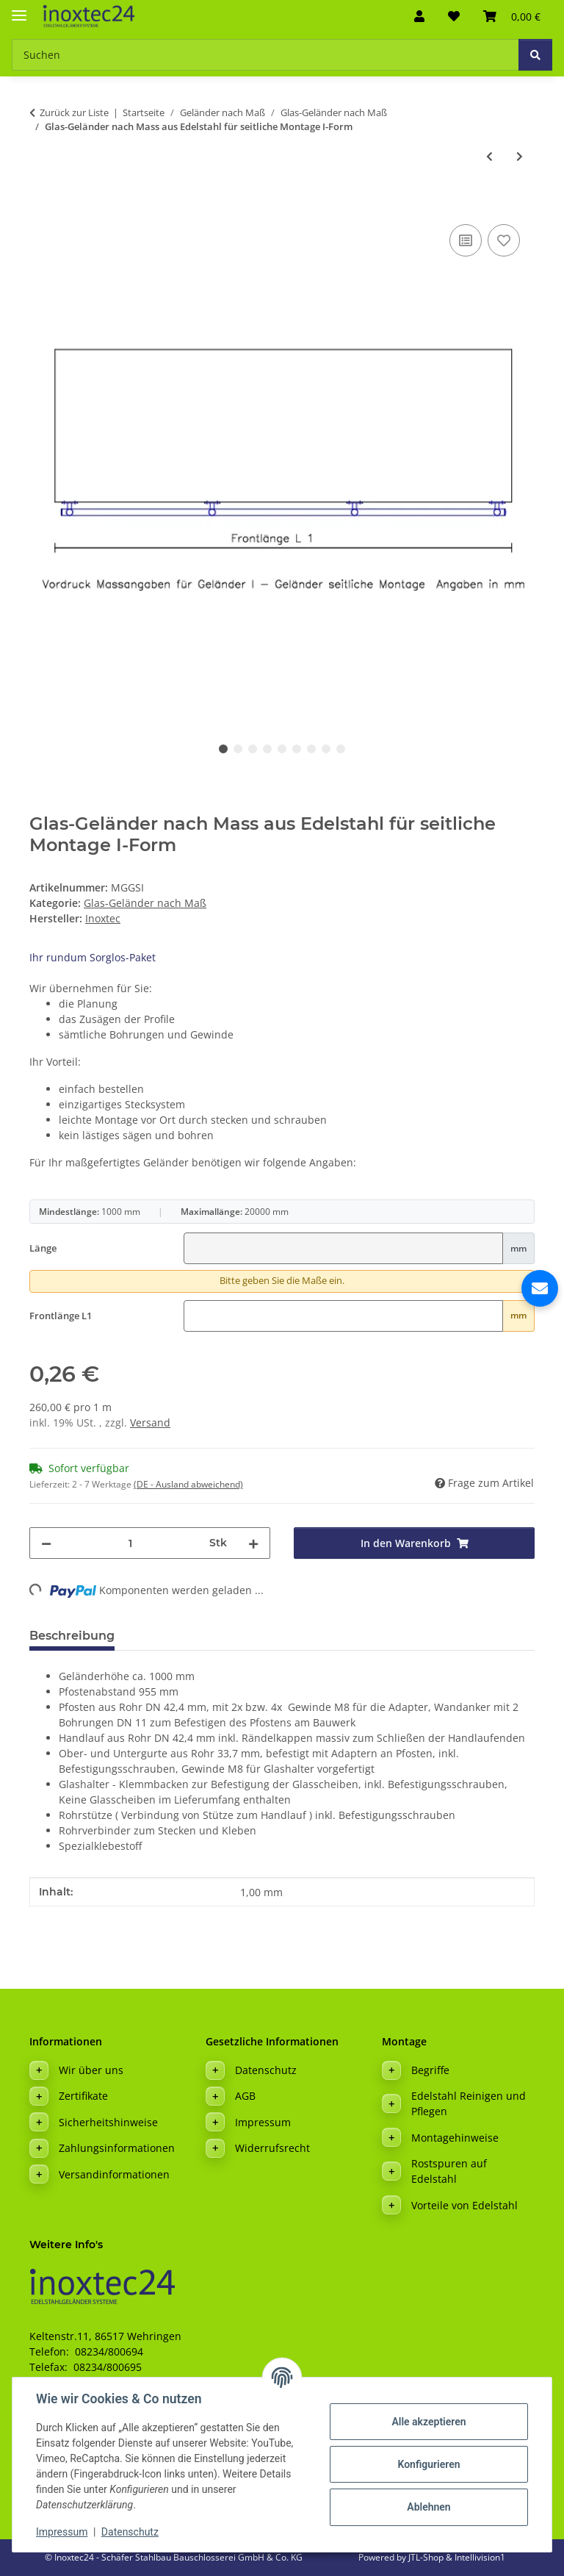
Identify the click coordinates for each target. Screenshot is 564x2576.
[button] (419, 16)
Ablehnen (428, 2507)
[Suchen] (535, 55)
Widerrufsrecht (272, 2148)
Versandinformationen (114, 2174)
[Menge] (130, 1543)
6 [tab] (296, 749)
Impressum (61, 2532)
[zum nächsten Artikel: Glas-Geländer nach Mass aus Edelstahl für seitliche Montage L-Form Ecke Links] (520, 156)
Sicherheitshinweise (108, 2122)
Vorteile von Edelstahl (464, 2205)
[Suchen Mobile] (265, 55)
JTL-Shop (427, 2557)
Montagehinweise (455, 2138)
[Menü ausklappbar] (19, 9)
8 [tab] (326, 749)
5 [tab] (282, 749)
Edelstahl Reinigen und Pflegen (468, 2103)
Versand (150, 1422)
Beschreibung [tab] (72, 1636)
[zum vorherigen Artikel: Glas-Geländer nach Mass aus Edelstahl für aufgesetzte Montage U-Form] (489, 156)
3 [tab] (252, 749)
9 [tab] (340, 749)
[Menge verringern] (46, 1543)
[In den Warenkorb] (41, 204)
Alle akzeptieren (428, 2422)
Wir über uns (91, 2070)
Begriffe (430, 2070)
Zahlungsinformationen (117, 2148)
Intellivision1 (480, 2557)
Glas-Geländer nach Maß (145, 903)
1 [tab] (223, 749)
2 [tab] (238, 749)
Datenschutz (130, 2532)
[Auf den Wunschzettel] (504, 240)
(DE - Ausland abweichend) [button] (188, 1484)
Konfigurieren (428, 2464)
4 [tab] (267, 749)
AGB (245, 2096)
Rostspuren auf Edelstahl (449, 2171)
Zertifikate (83, 2096)
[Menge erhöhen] (253, 1543)
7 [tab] (311, 749)
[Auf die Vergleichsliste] (465, 240)
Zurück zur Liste (74, 112)
